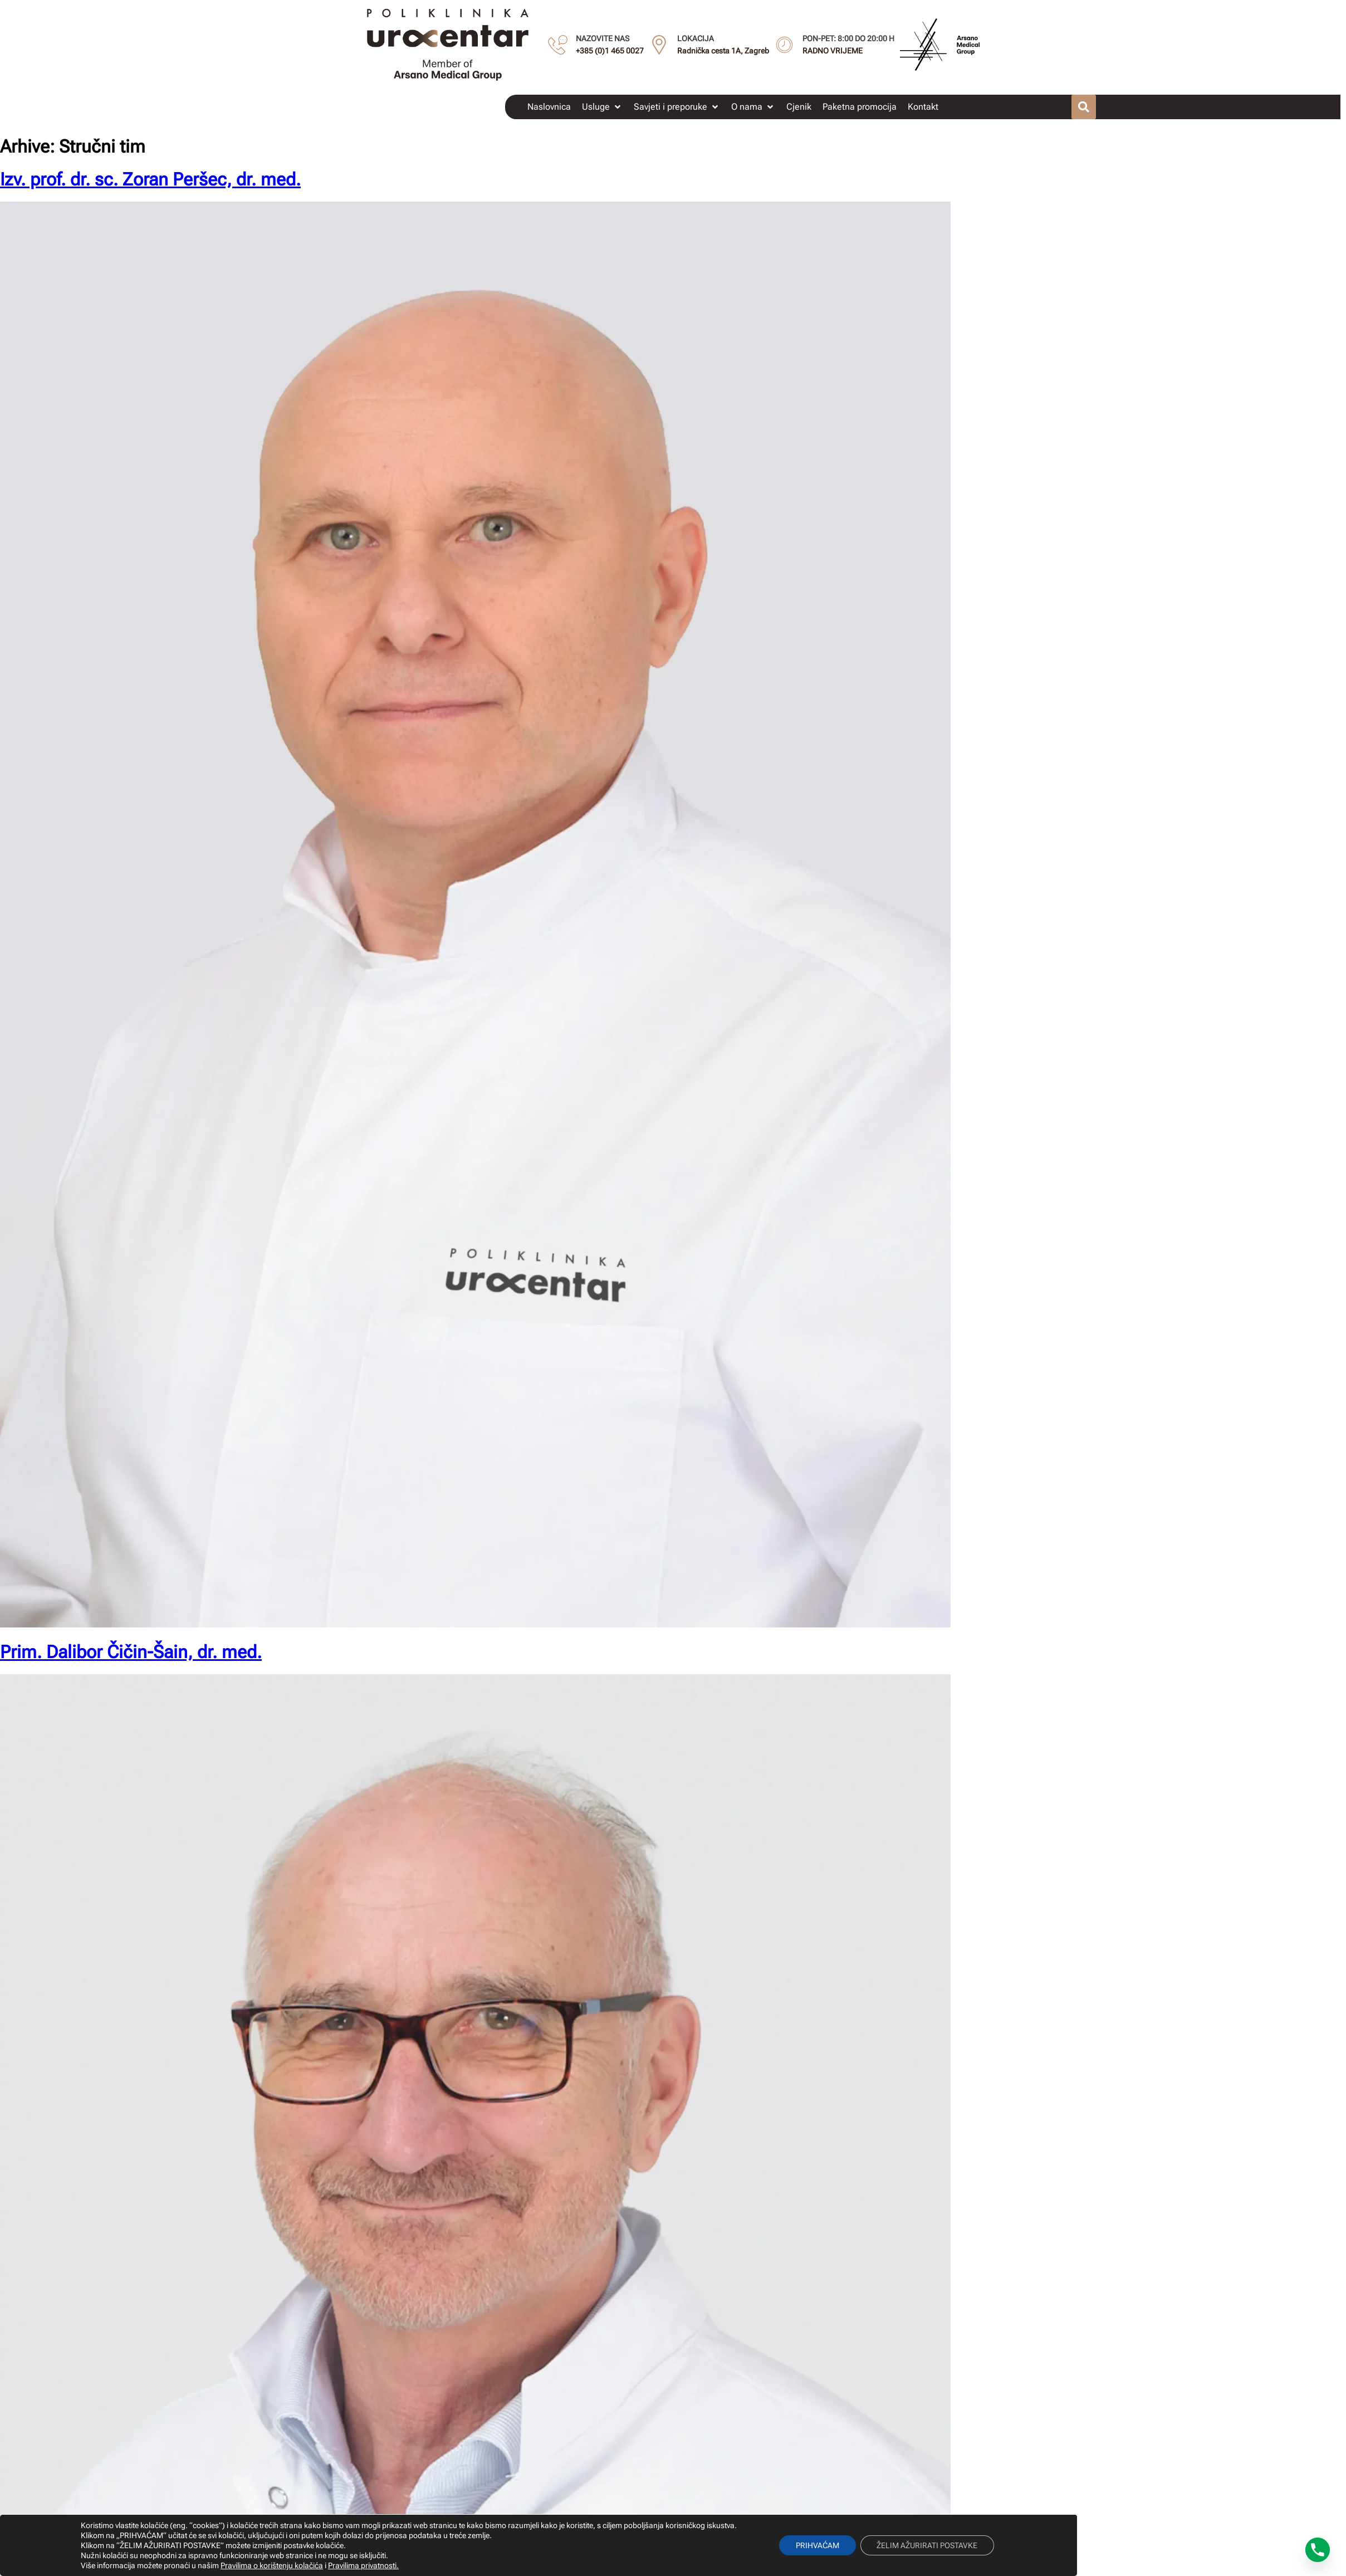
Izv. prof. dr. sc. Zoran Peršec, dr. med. (150, 179)
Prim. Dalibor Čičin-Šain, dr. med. (131, 1652)
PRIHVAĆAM (817, 2545)
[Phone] (1317, 2550)
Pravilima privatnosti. (362, 2565)
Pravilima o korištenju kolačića (271, 2565)
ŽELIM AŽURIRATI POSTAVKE (927, 2545)
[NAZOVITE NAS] (557, 45)
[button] (602, 107)
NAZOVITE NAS (602, 38)
